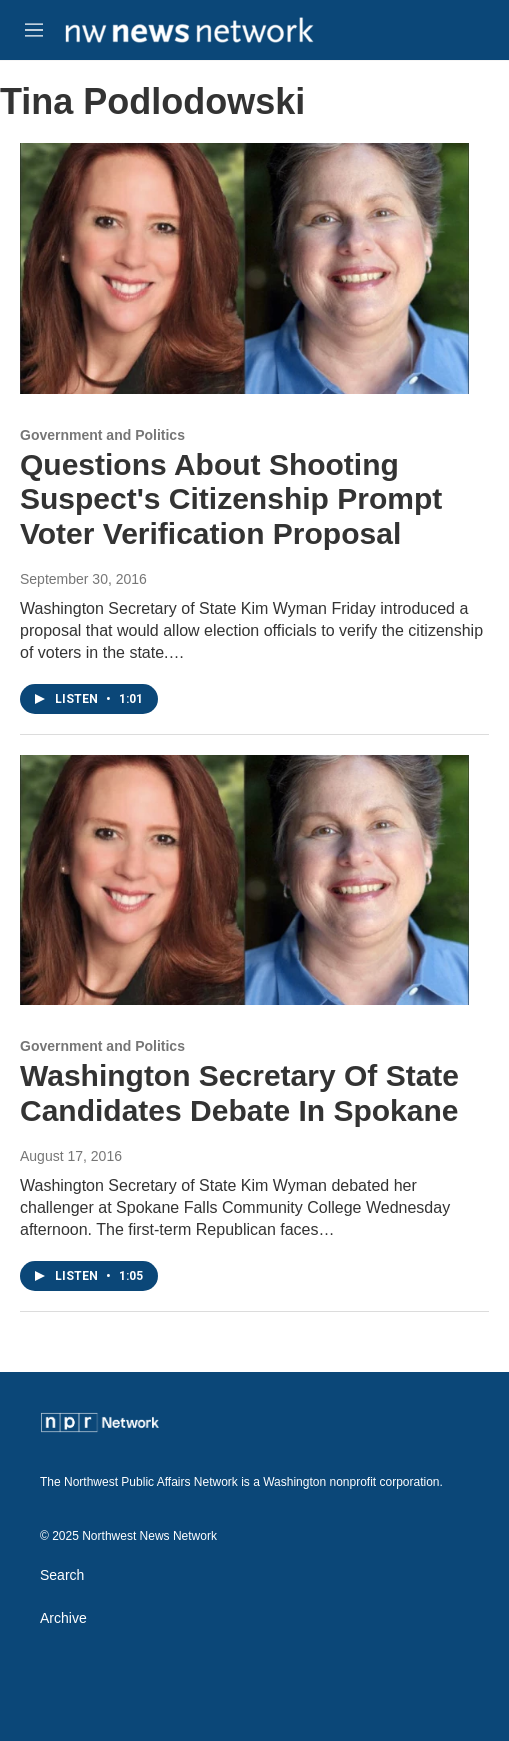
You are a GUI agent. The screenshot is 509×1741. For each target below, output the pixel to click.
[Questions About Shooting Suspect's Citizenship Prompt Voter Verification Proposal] (244, 268)
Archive (63, 1618)
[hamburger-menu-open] (33, 30)
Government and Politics (102, 435)
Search (62, 1575)
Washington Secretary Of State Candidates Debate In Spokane (239, 1093)
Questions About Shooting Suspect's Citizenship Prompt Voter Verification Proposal (231, 499)
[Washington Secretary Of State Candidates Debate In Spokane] (244, 880)
